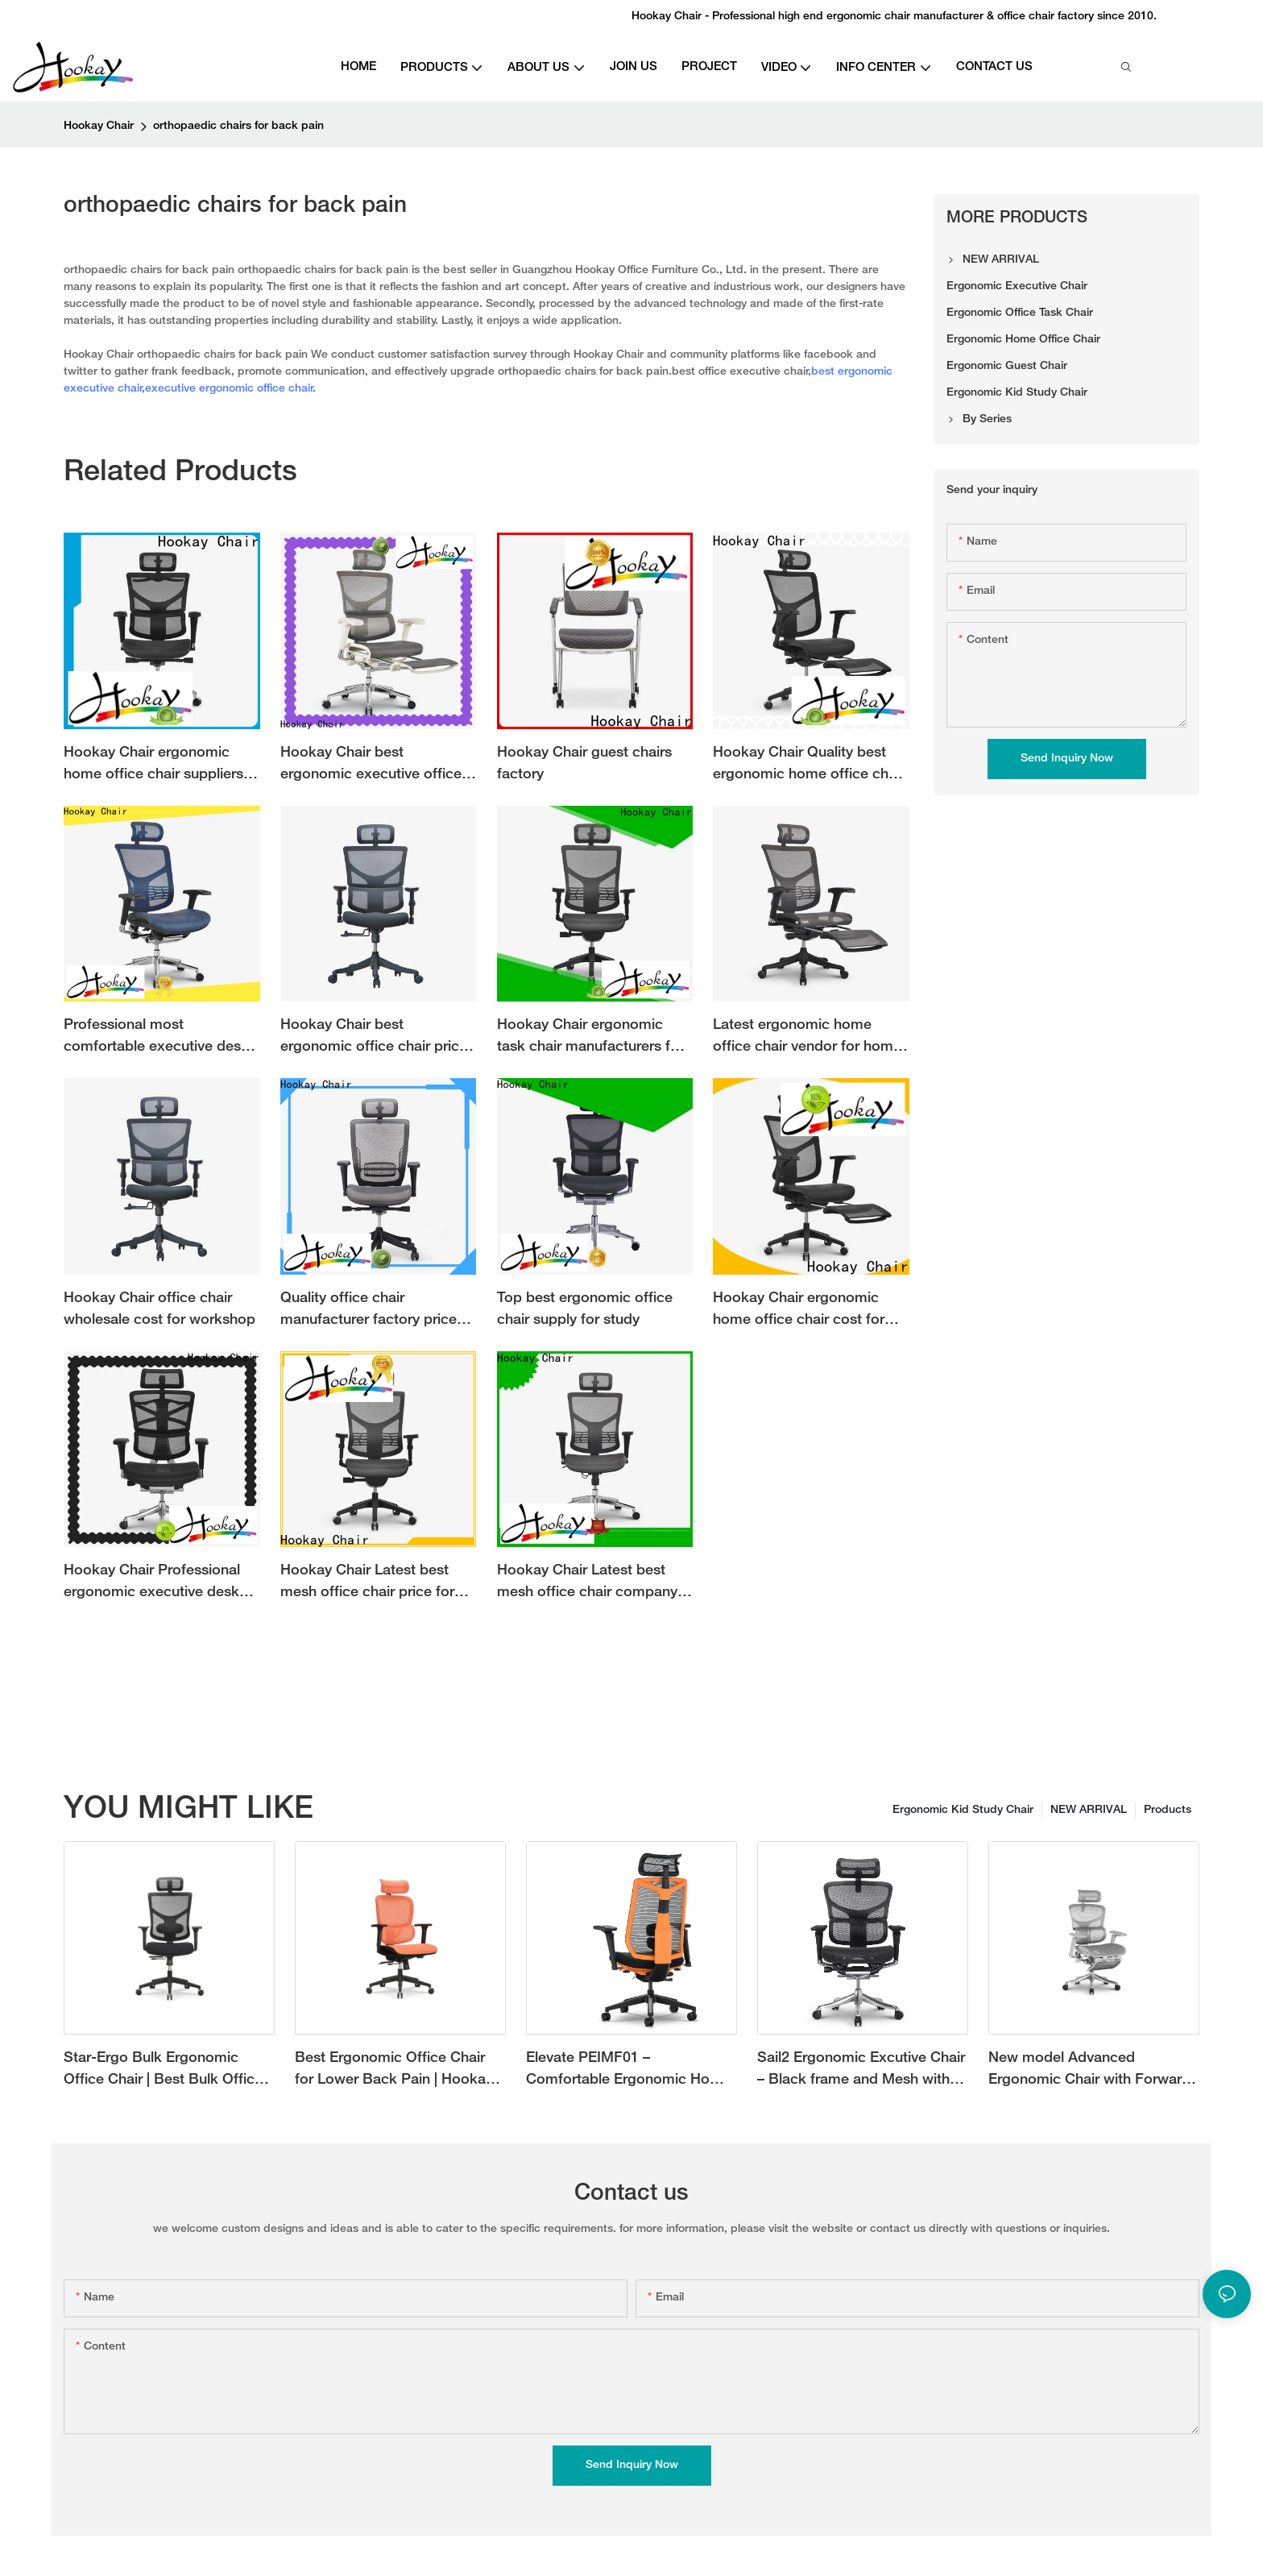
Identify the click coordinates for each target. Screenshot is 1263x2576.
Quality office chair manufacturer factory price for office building (368, 1311)
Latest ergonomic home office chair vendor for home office (807, 1038)
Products (1167, 1810)
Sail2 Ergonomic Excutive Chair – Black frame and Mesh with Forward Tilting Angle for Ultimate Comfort (861, 2071)
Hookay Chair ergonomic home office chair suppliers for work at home (153, 766)
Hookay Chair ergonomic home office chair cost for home (798, 1311)
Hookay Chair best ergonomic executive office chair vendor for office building (371, 766)
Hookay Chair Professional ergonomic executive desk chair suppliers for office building (152, 1583)
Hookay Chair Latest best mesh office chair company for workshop (587, 1583)
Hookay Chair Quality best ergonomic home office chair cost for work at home (809, 766)
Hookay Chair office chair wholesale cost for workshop (159, 1309)
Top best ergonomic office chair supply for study (585, 1309)
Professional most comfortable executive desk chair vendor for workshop (156, 1038)
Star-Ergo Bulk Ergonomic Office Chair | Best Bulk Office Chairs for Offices (163, 2071)
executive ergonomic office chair (229, 389)
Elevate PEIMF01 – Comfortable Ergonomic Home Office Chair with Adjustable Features (628, 2071)
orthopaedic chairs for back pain (238, 126)
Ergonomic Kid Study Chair (962, 1810)
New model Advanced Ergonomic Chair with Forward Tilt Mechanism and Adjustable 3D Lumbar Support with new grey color (1090, 2071)
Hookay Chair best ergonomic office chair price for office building (373, 1038)
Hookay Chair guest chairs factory (584, 764)
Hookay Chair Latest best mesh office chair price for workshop (367, 1583)
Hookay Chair (99, 126)
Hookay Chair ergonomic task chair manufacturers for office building (590, 1038)
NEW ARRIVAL (1088, 1810)
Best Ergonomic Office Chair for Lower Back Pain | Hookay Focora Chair (394, 2071)
